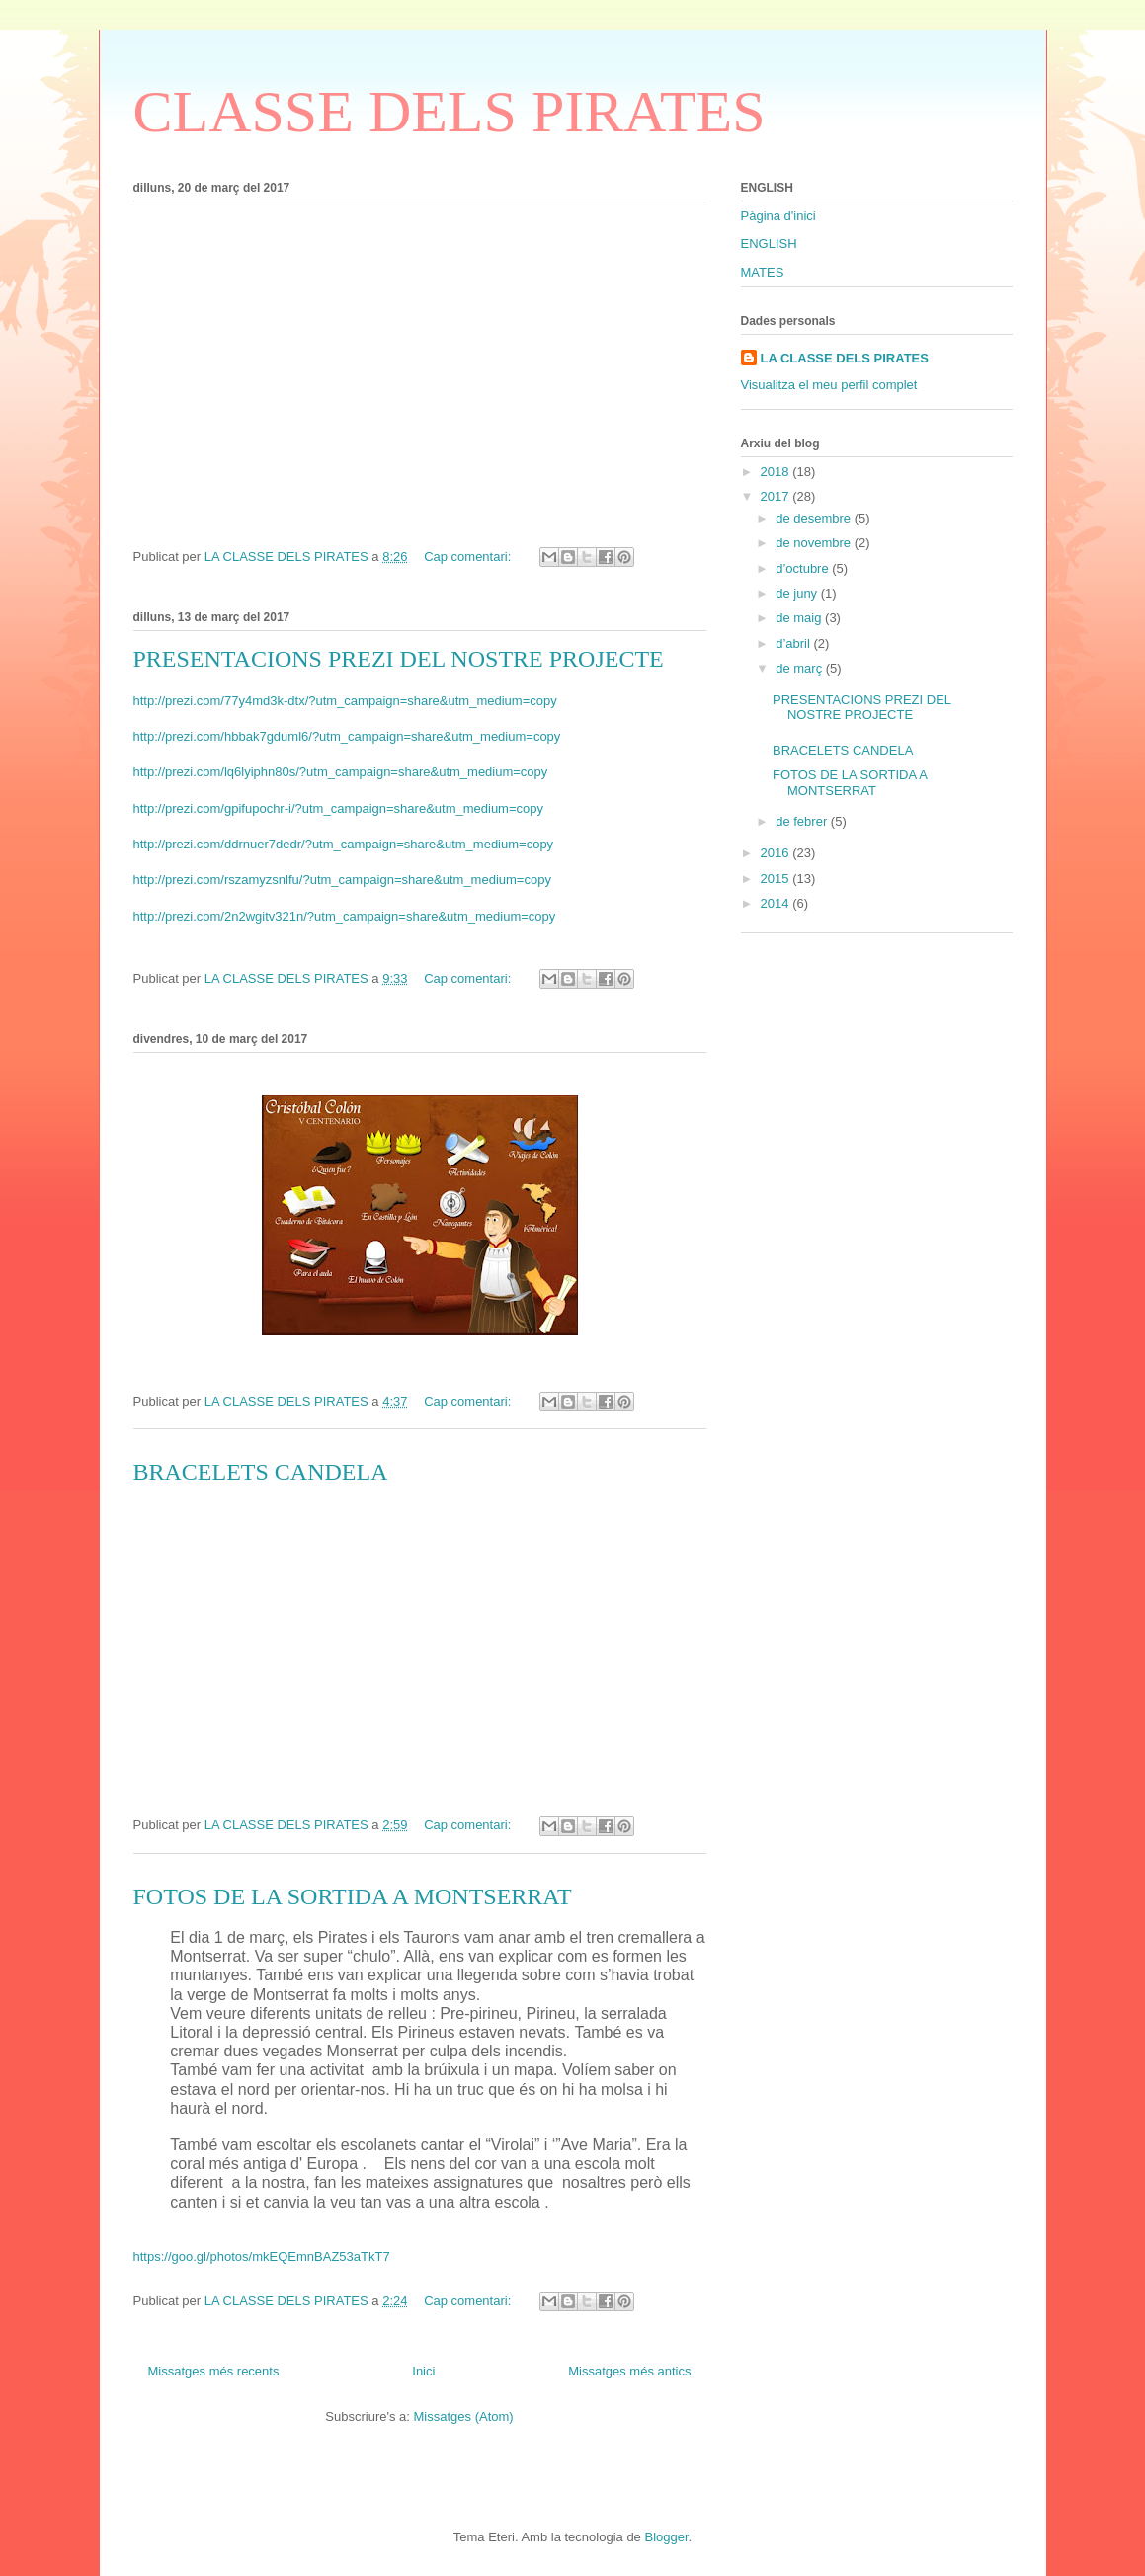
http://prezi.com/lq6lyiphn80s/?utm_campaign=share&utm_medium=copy (340, 772)
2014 (777, 903)
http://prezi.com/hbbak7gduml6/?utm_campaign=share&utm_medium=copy (347, 736)
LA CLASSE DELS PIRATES (845, 358)
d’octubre (804, 568)
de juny (798, 593)
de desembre (815, 518)
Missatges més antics (629, 2371)
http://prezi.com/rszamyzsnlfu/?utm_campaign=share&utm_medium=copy (342, 879)
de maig (800, 617)
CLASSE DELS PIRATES (449, 111)
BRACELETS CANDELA (260, 1472)
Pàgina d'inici (778, 215)
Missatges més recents (214, 2371)
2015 (777, 878)
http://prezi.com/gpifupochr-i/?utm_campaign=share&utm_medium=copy (338, 808)
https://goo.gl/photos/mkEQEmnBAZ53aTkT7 (261, 2256)
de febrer (803, 821)
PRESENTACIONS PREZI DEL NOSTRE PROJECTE (398, 659)
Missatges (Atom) (464, 2416)
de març (801, 668)
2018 (777, 471)
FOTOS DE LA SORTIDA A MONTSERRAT (352, 1896)
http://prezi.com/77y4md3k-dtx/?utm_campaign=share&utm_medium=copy (345, 700)
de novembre (815, 542)
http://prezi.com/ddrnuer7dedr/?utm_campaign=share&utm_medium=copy (343, 844)
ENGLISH (769, 243)
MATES (762, 272)
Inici (423, 2371)
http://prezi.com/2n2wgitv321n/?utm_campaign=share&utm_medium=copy (344, 916)
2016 (777, 852)
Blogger (666, 2537)
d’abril (794, 643)
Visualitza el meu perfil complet (829, 384)
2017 (777, 496)
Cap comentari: (469, 556)
